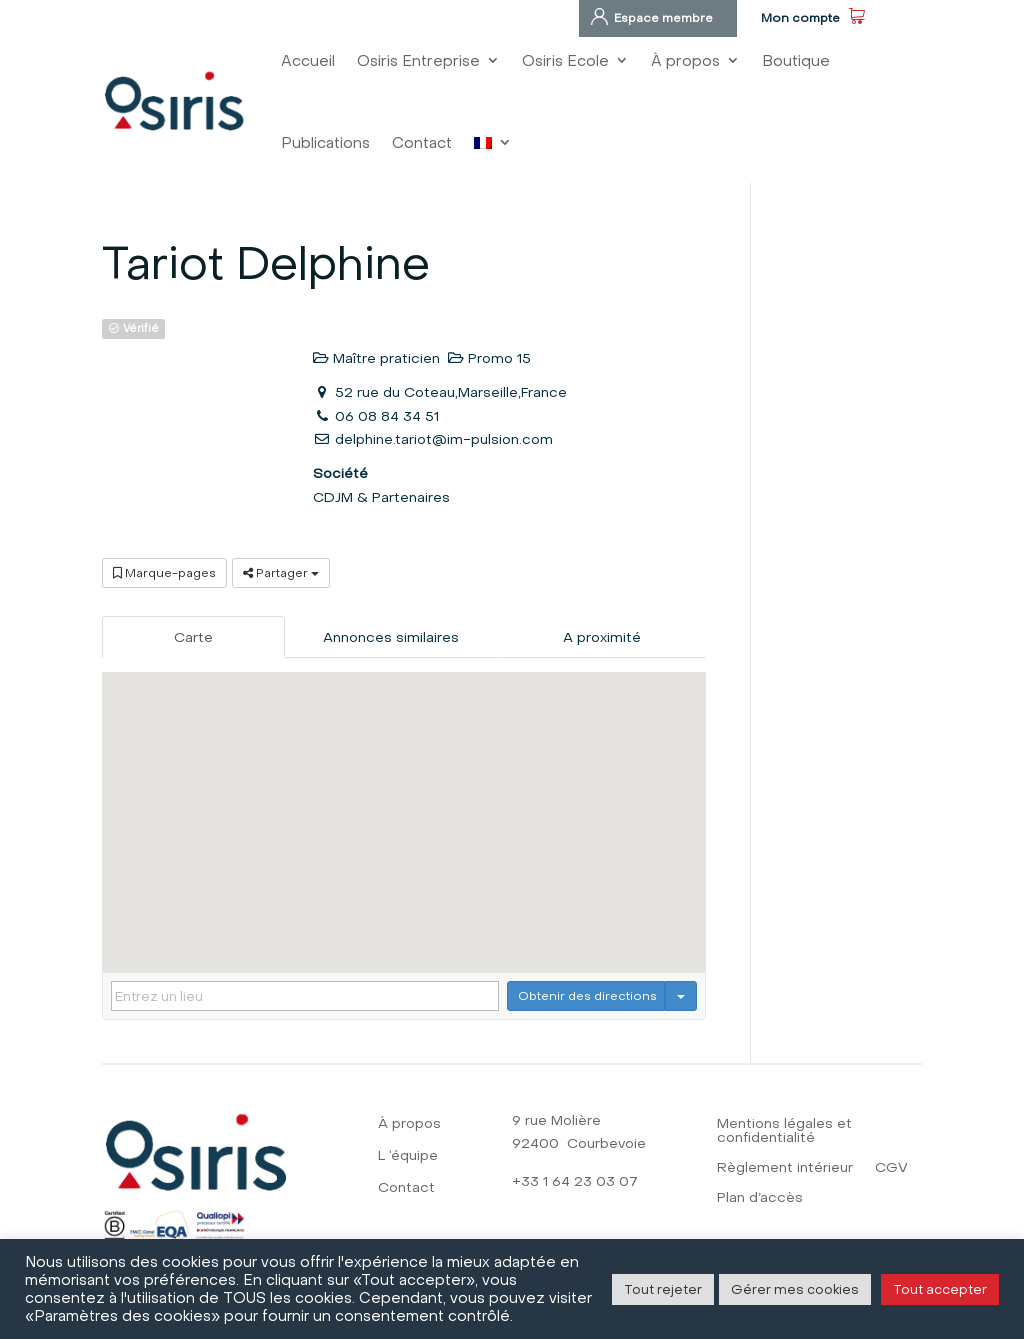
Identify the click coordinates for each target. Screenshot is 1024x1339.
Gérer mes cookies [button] (795, 1289)
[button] (404, 803)
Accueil (308, 60)
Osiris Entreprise (418, 60)
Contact (422, 142)
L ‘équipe (408, 1156)
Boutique (796, 60)
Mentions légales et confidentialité (784, 1131)
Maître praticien (376, 358)
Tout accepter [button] (940, 1289)
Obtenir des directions (587, 995)
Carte (193, 637)
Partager (281, 572)
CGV (891, 1168)
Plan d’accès (760, 1198)
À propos (685, 60)
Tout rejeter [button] (663, 1289)
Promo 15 (489, 358)
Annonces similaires (391, 637)
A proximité (602, 637)
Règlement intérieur (785, 1168)
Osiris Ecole (565, 60)
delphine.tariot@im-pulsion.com (444, 439)
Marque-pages (164, 572)
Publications (325, 142)
